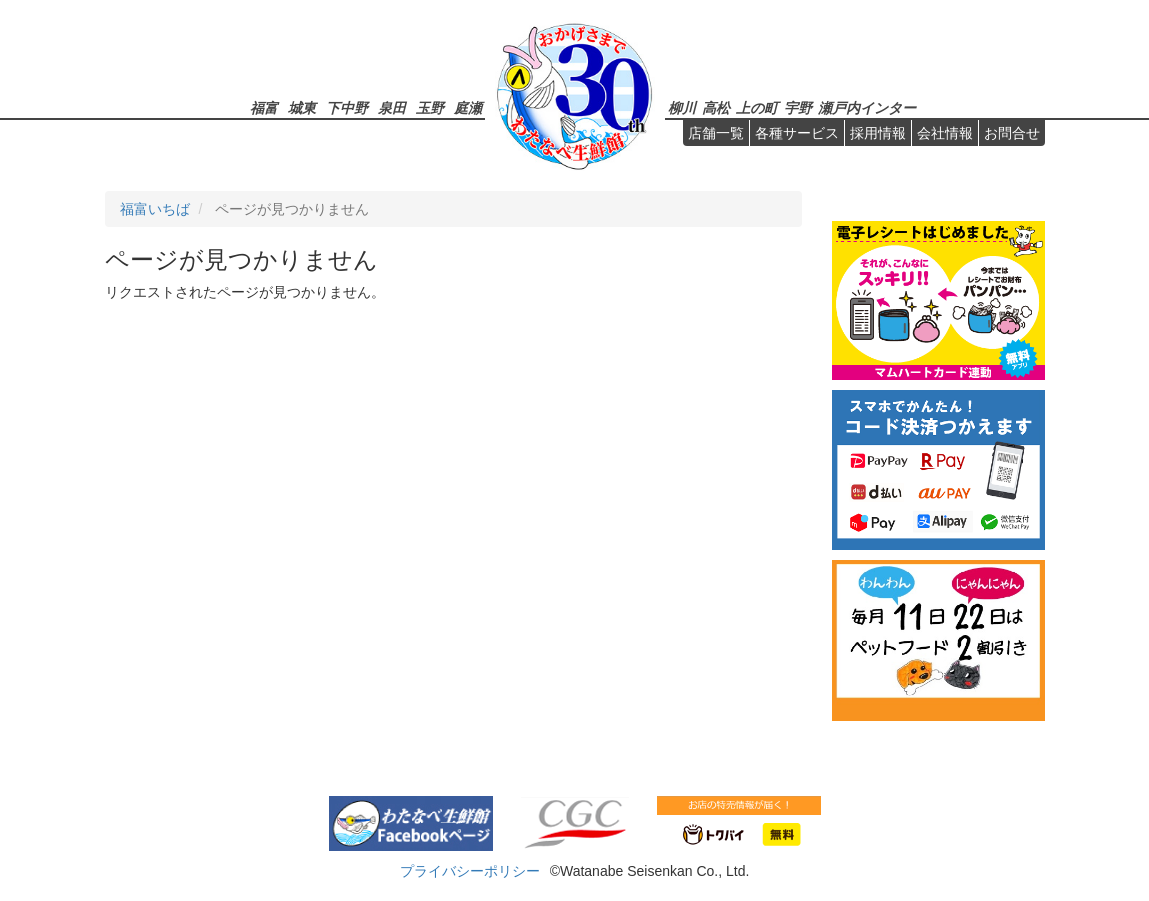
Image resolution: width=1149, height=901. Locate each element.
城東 (302, 107)
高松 (716, 107)
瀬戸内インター (867, 107)
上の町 (757, 107)
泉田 (392, 107)
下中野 (347, 107)
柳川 (682, 107)
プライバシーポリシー (470, 871)
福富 (264, 107)
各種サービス (797, 133)
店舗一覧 (716, 133)
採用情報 (878, 133)
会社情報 (945, 133)
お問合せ (1012, 133)
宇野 (798, 107)
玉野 (430, 107)
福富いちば (155, 209)
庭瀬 (468, 107)
